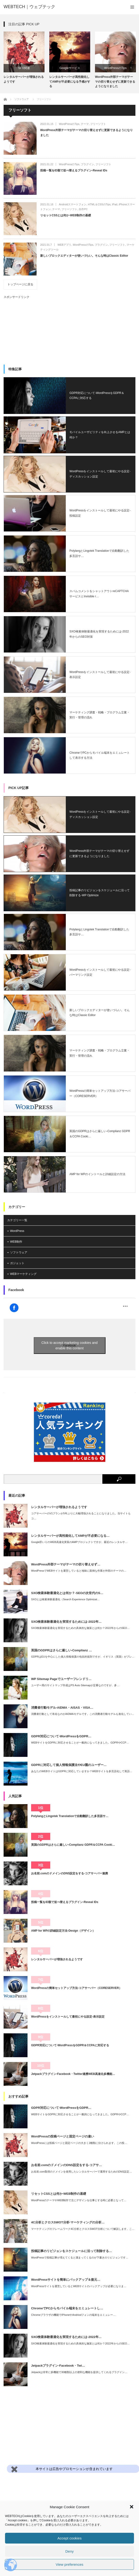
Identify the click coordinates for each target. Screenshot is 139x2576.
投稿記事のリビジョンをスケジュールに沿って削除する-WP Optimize (99, 893)
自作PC (83, 209)
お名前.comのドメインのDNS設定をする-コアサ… (66, 2165)
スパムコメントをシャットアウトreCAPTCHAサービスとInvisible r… (99, 593)
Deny (69, 2551)
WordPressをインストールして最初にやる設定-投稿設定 (99, 513)
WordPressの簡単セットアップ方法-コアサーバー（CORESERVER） (99, 1093)
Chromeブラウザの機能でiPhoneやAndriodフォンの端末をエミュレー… (73, 2314)
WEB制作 (16, 1241)
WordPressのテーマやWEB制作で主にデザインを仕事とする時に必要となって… (78, 2200)
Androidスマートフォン (72, 204)
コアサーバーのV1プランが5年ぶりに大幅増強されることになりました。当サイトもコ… (81, 1516)
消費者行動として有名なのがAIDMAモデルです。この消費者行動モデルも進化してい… (82, 1713)
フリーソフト (98, 123)
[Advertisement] (39, 328)
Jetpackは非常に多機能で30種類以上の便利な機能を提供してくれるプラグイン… (79, 2372)
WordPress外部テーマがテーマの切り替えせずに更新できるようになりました (115, 81)
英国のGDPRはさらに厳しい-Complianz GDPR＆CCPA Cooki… (99, 1133)
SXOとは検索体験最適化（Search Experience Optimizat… (65, 1599)
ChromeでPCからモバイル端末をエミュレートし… (67, 2308)
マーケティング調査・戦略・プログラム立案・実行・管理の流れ (99, 715)
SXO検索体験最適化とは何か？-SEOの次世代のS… (67, 1593)
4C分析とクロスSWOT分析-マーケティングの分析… (68, 2222)
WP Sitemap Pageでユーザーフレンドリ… (61, 1679)
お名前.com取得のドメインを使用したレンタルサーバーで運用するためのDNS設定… (81, 2171)
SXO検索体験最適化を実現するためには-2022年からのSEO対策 (99, 634)
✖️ (14, 2469)
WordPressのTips (115, 68)
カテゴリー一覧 (17, 1220)
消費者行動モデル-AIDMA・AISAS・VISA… (62, 1707)
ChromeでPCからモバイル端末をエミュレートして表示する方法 (99, 755)
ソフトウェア (18, 1252)
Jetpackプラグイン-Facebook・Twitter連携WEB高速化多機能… (73, 2074)
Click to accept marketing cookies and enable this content (69, 1345)
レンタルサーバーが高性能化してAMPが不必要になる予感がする (69, 81)
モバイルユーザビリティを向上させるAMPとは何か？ (99, 434)
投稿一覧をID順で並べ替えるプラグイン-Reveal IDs (73, 170)
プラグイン (87, 164)
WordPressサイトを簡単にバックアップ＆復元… (65, 2279)
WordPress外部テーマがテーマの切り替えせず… (65, 1564)
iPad (114, 204)
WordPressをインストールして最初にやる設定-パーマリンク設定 (99, 972)
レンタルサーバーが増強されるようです (24, 79)
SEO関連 (24, 68)
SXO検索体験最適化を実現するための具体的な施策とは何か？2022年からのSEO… (80, 1628)
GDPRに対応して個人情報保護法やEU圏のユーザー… (69, 1765)
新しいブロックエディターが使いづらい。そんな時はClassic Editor (84, 255)
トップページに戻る (20, 284)
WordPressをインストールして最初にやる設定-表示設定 (99, 674)
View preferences (69, 2564)
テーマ (85, 123)
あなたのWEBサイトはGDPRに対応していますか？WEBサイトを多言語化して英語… (81, 1771)
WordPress (17, 1231)
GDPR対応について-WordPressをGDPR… (61, 1736)
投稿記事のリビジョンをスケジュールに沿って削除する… (71, 2251)
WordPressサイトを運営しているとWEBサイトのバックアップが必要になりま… (78, 2286)
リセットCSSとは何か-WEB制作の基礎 (65, 215)
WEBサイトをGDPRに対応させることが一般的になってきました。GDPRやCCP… (80, 1742)
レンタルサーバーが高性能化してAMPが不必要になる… (70, 1535)
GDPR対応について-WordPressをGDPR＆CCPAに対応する (96, 395)
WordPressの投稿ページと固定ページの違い (62, 2136)
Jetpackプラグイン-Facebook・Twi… (58, 2365)
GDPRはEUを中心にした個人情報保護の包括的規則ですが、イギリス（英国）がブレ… (82, 1656)
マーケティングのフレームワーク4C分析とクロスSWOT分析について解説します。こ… (82, 2228)
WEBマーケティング (23, 1274)
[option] (24, 58)
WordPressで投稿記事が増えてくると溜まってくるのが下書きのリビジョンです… (79, 2257)
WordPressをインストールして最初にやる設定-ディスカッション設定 (99, 474)
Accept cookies (69, 2538)
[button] (131, 2506)
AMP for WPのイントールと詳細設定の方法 (97, 1174)
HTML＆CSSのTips (99, 204)
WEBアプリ (64, 244)
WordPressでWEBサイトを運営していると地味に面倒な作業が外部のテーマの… (78, 1570)
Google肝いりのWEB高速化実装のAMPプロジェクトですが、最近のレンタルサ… (79, 1542)
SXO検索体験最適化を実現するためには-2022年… (66, 1621)
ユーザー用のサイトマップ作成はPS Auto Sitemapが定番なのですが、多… (75, 1685)
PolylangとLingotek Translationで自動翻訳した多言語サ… (99, 553)
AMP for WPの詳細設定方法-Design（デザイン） (63, 1930)
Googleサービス (69, 68)
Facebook (16, 1290)
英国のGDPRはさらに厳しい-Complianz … (61, 1650)
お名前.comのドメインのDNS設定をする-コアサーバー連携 (69, 1873)
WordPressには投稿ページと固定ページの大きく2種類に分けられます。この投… (79, 2142)
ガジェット (17, 1263)
